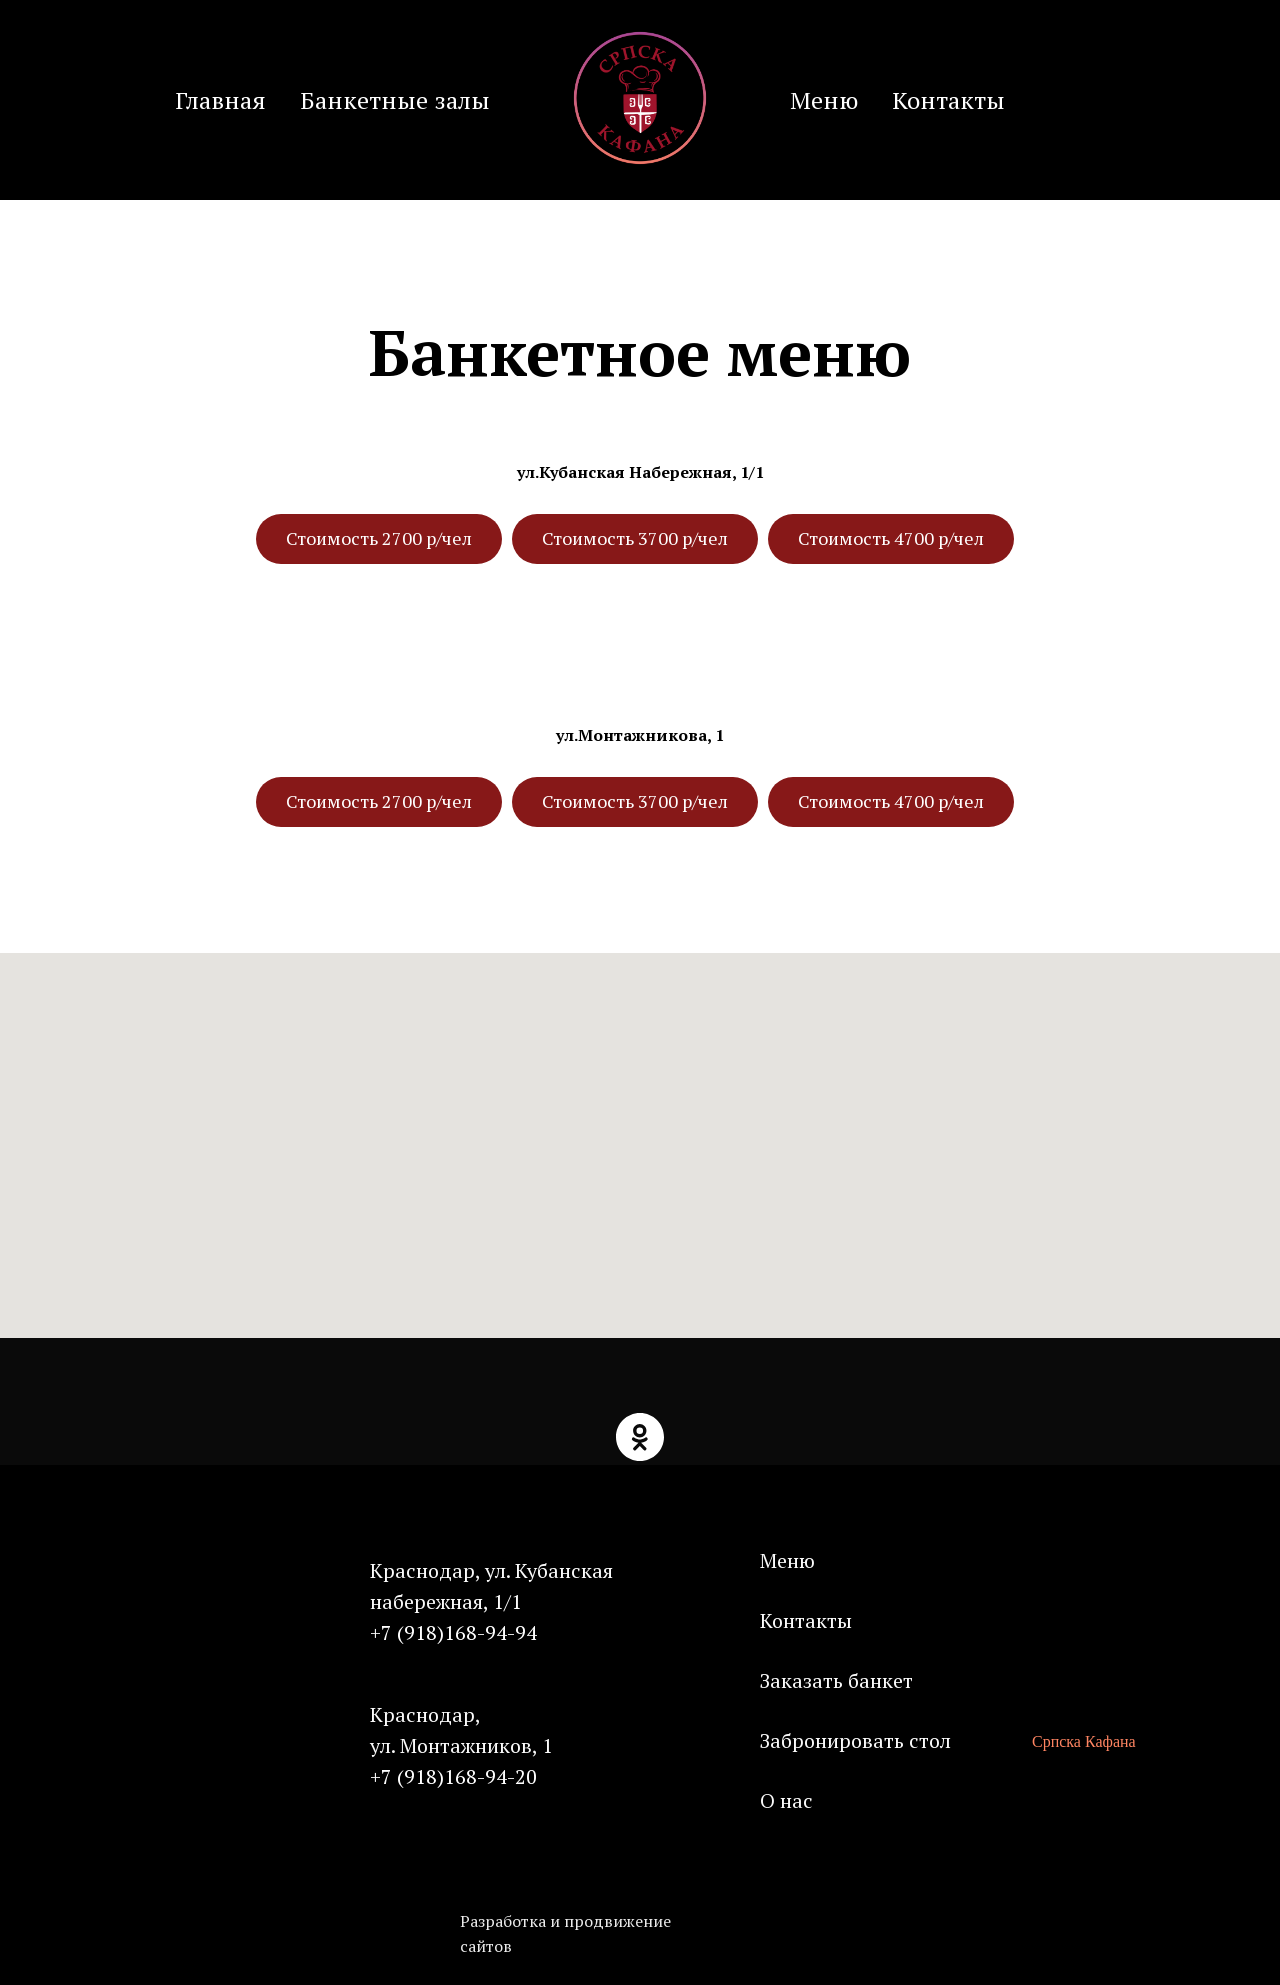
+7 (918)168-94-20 (453, 1776)
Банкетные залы (395, 100)
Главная (220, 100)
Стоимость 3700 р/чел (635, 538)
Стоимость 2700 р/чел (379, 538)
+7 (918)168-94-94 (453, 1632)
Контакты (948, 100)
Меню (824, 100)
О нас (786, 1800)
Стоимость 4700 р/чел (891, 538)
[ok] (640, 1437)
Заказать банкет (836, 1680)
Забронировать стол (855, 1740)
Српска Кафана (1084, 1741)
